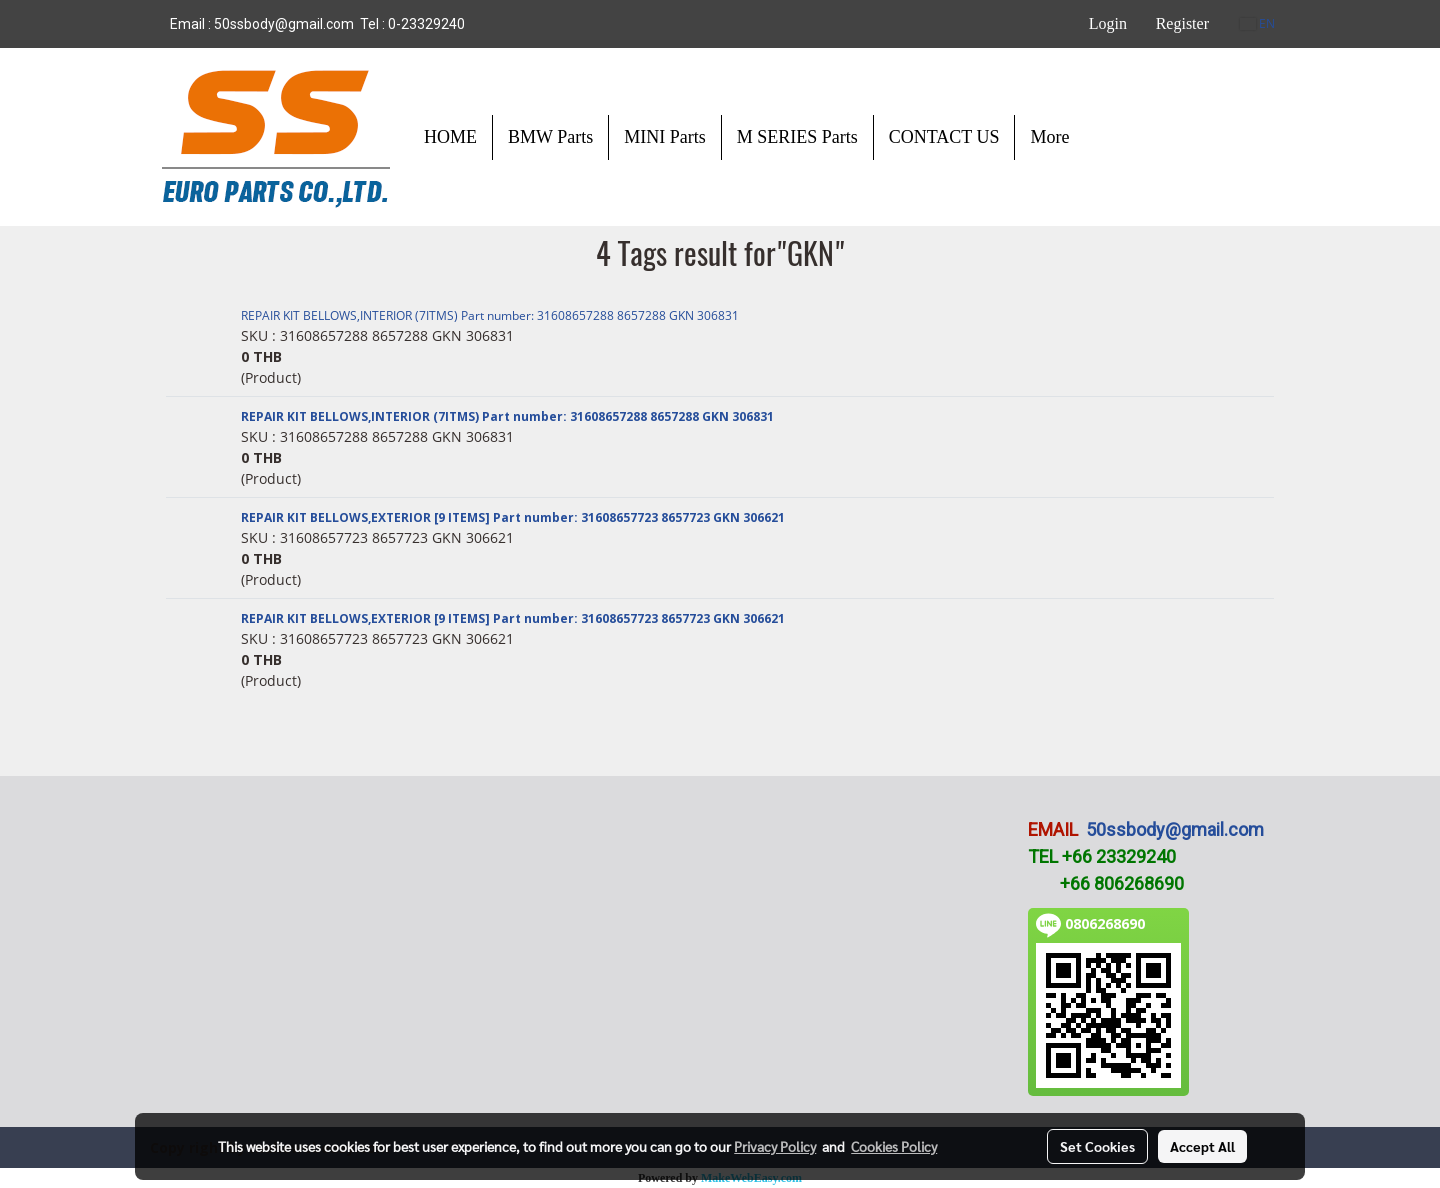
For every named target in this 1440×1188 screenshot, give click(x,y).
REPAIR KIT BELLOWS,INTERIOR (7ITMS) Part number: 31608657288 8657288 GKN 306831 (490, 315)
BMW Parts (550, 137)
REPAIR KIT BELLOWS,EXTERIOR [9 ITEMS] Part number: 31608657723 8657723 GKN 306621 (513, 517)
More (1049, 137)
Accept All (1202, 1146)
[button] (1102, 137)
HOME (450, 137)
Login (1108, 23)
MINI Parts (665, 137)
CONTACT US (944, 137)
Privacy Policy (775, 1146)
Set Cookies (1097, 1146)
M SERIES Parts (797, 137)
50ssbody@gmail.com (1175, 829)
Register (1182, 23)
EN (1257, 23)
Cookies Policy (894, 1146)
